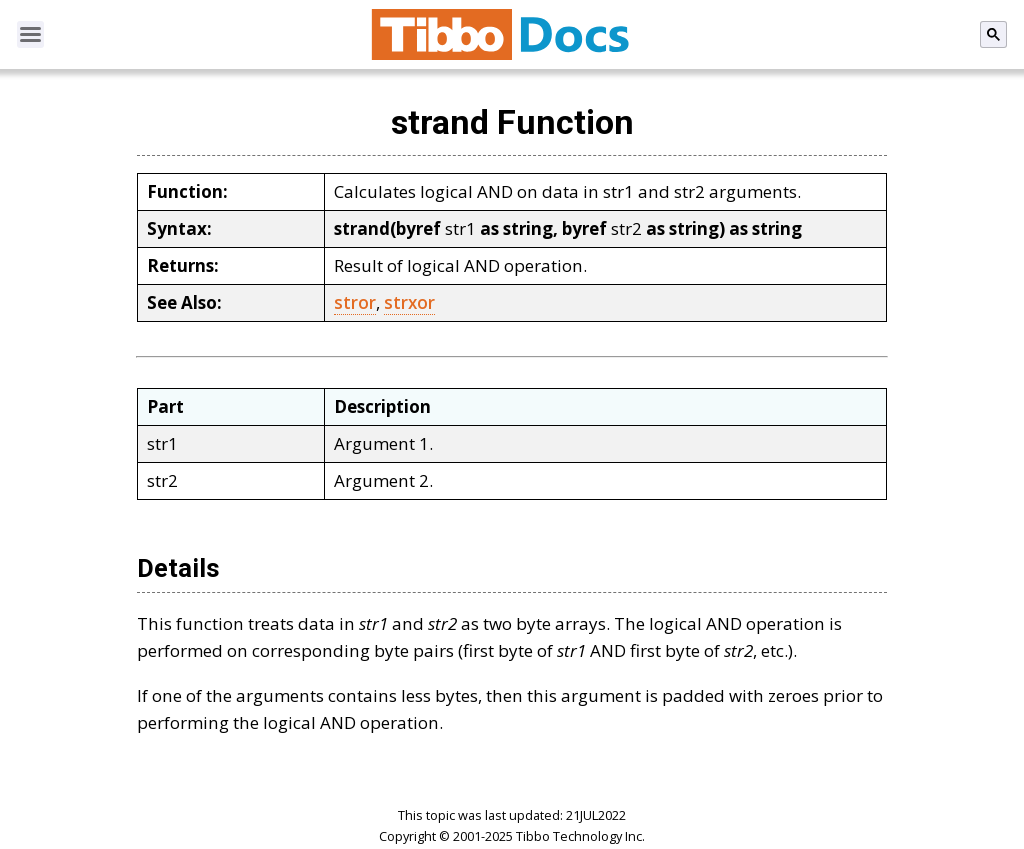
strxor (409, 302)
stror (355, 302)
